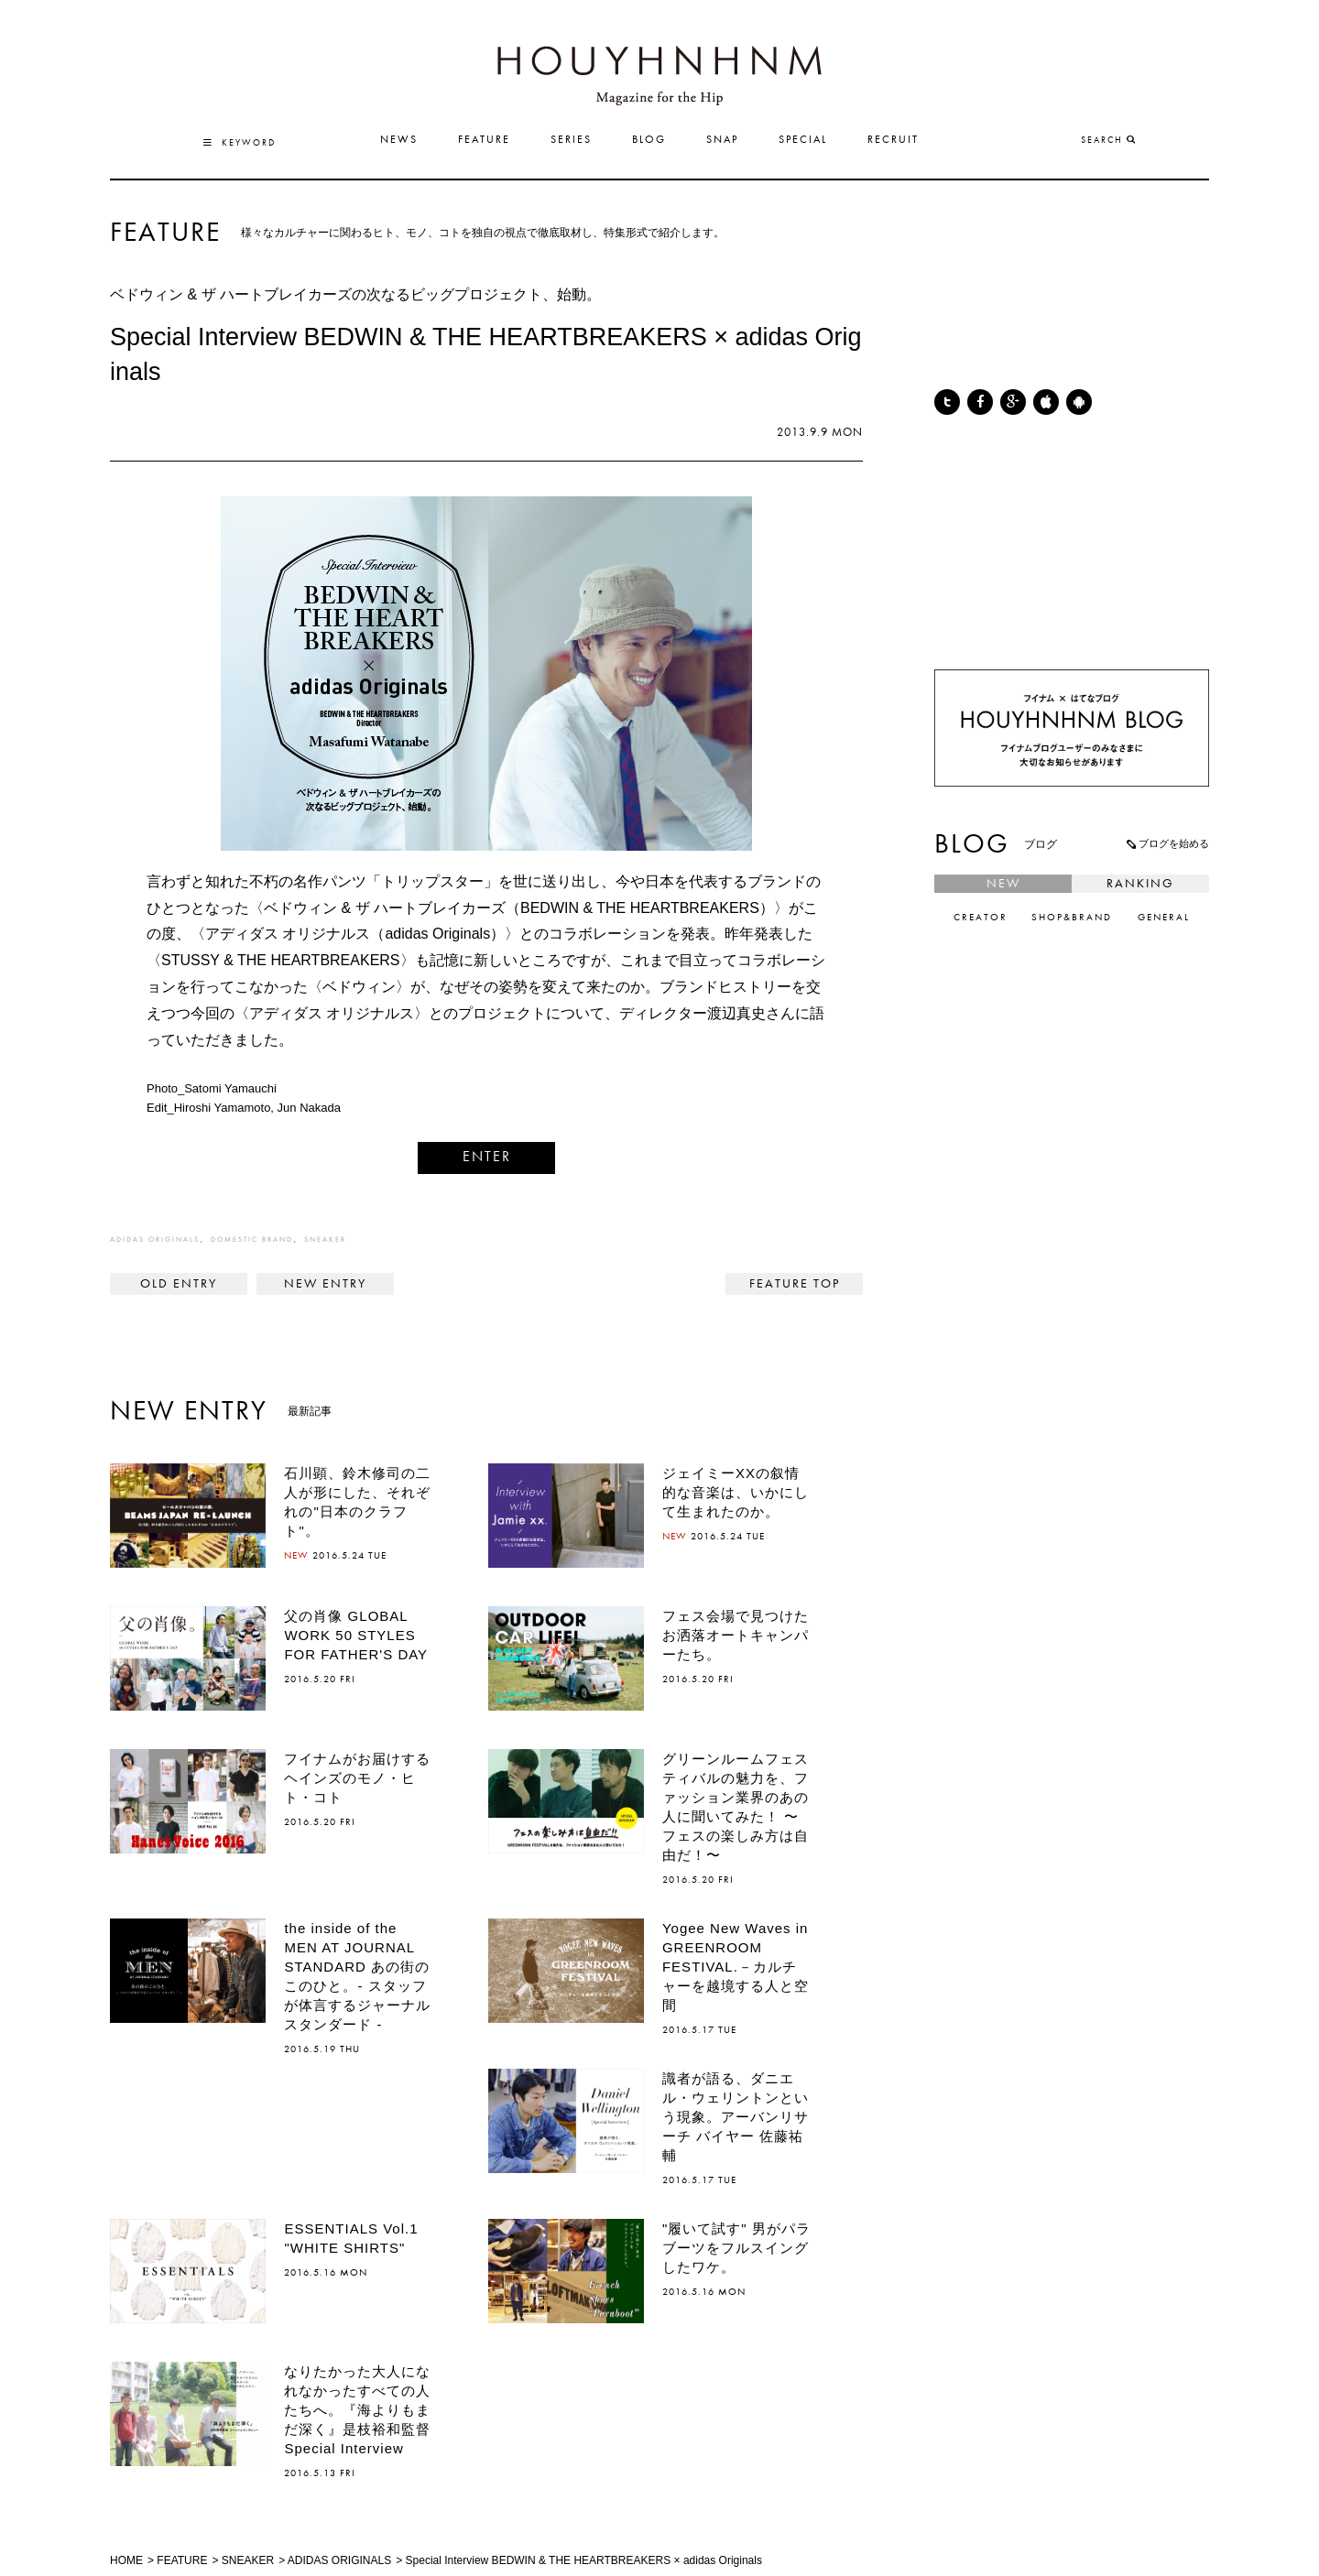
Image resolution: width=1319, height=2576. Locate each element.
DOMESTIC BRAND (252, 1240)
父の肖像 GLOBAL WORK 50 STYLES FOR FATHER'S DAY (356, 1635)
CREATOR (981, 918)
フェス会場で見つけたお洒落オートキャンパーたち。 (735, 1635)
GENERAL (1164, 918)
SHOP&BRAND (1071, 918)
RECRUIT (893, 140)
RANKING (1140, 883)
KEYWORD (239, 142)
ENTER (487, 1157)
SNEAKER (325, 1240)
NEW (1003, 883)
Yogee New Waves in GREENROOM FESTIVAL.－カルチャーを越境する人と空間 (735, 1966)
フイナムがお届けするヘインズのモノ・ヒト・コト (357, 1778)
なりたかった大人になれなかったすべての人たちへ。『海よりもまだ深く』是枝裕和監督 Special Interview (364, 2410)
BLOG (649, 140)
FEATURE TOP (794, 1283)
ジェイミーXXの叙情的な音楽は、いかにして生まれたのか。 (735, 1492)
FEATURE (484, 140)
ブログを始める (1167, 843)
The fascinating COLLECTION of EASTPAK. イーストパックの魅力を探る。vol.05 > (325, 1284)
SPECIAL (803, 140)
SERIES (571, 140)
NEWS (399, 140)
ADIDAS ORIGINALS (155, 1240)
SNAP (722, 140)
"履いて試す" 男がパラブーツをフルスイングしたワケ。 (736, 2248)
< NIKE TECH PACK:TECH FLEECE (178, 1284)
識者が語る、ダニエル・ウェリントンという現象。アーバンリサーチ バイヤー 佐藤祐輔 (735, 2117)
